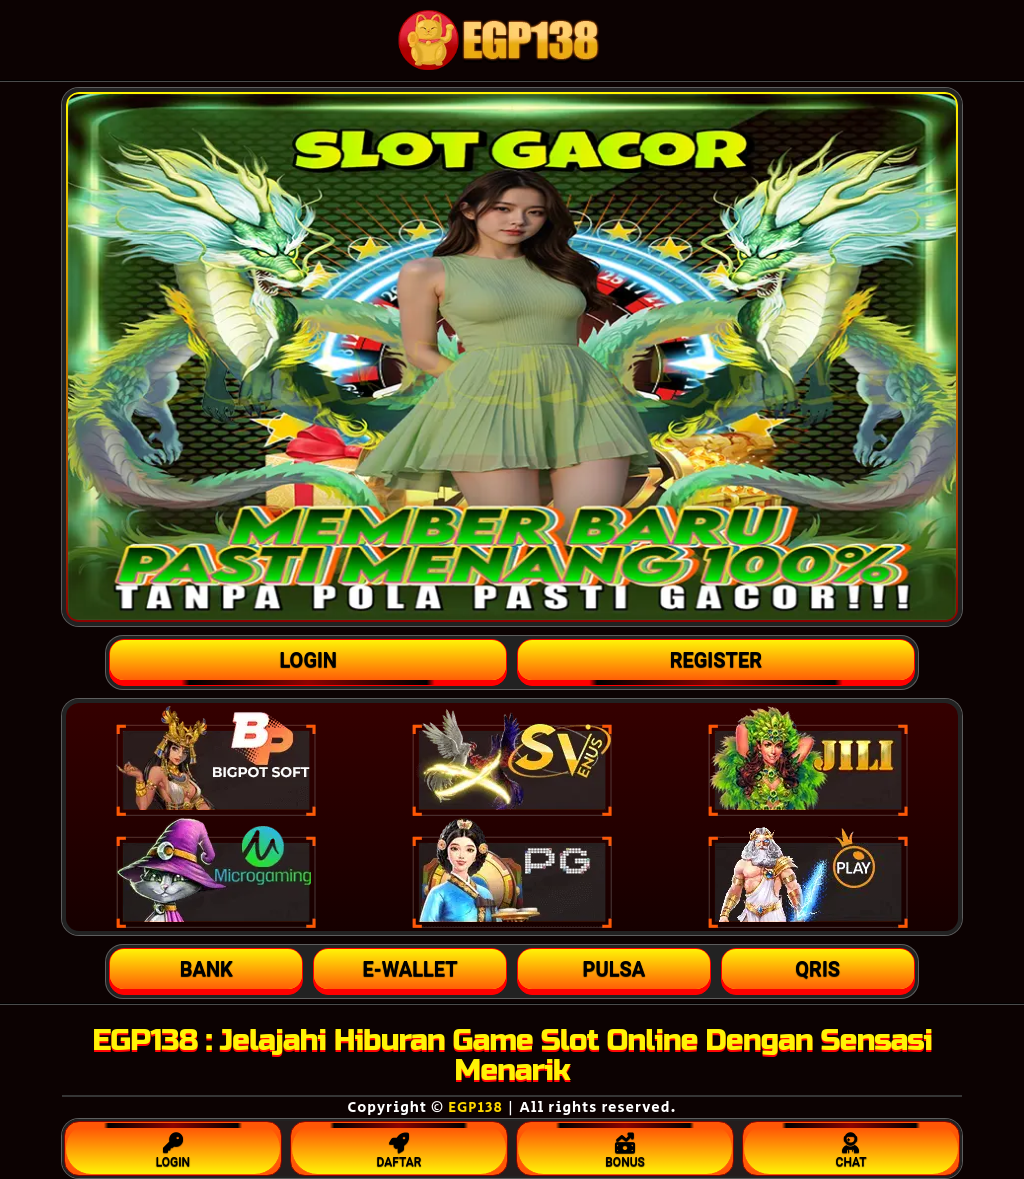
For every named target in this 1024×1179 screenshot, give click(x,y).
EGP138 (475, 1107)
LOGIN (173, 1146)
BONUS (625, 1146)
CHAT (851, 1146)
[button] (206, 969)
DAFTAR (399, 1146)
